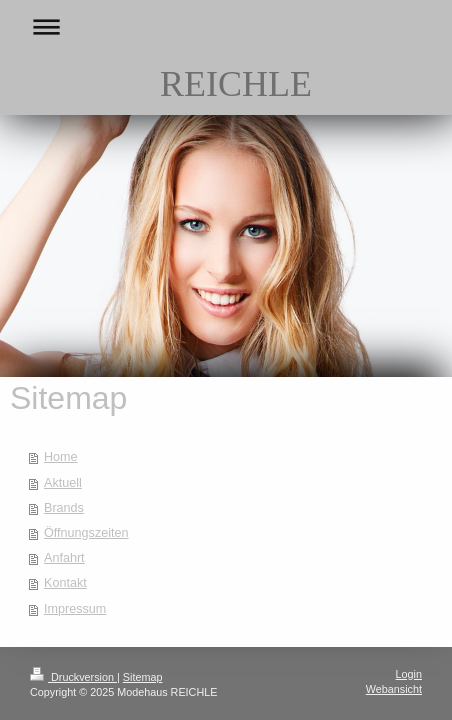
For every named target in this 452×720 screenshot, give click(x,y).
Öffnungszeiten (86, 533)
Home (61, 457)
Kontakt (65, 583)
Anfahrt (64, 558)
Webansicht (394, 689)
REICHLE (236, 84)
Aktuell (63, 483)
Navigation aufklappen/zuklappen (226, 26)
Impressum (75, 609)
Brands (64, 508)
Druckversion (73, 677)
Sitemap (143, 677)
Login (409, 674)
